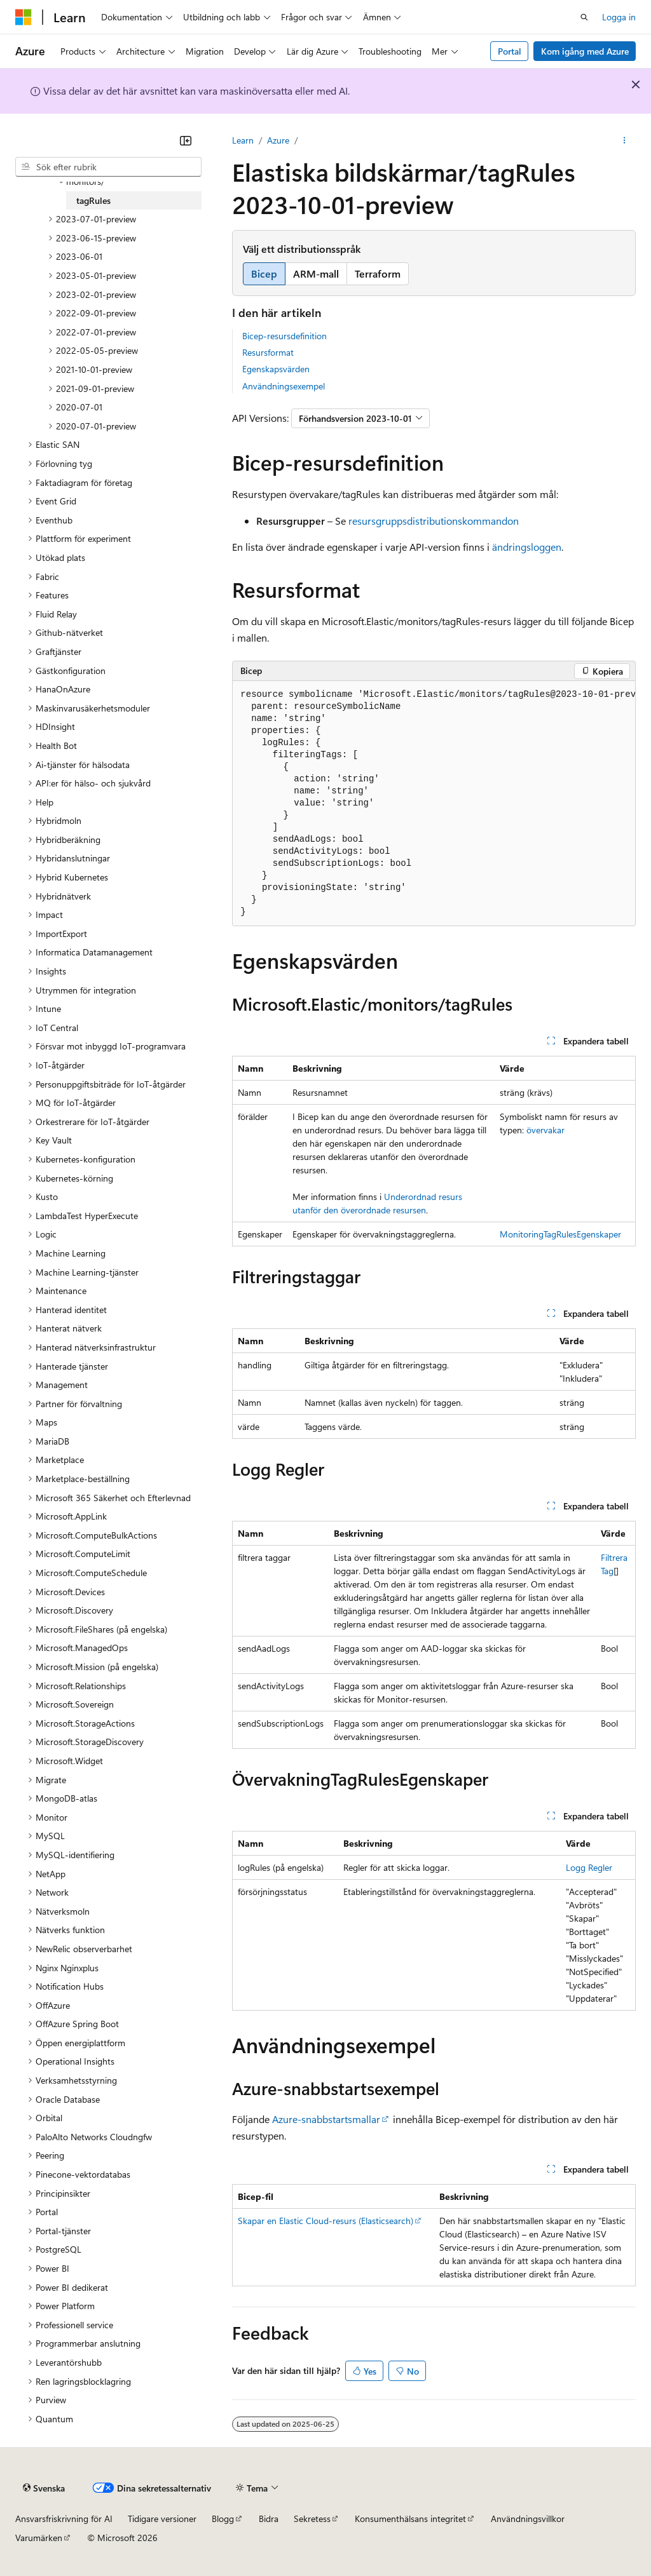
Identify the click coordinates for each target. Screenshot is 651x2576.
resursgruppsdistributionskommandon (433, 520)
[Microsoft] (23, 17)
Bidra (268, 2518)
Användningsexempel (283, 386)
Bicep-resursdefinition (284, 336)
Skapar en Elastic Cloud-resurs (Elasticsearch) (325, 2221)
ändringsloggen (526, 546)
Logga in (619, 17)
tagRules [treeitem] (93, 200)
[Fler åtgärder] (624, 140)
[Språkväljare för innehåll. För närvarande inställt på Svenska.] (43, 2488)
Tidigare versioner (162, 2518)
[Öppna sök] (584, 17)
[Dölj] (186, 140)
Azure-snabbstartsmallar (326, 2119)
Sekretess (312, 2518)
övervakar (545, 1130)
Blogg (223, 2518)
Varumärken (38, 2538)
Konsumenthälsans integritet (410, 2518)
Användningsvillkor (528, 2518)
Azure (278, 140)
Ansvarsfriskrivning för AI (64, 2518)
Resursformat (268, 352)
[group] (434, 803)
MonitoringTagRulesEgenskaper (560, 1234)
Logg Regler (589, 1867)
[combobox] (108, 167)
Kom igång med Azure (585, 51)
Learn (243, 140)
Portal (509, 51)
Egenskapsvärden (276, 369)
